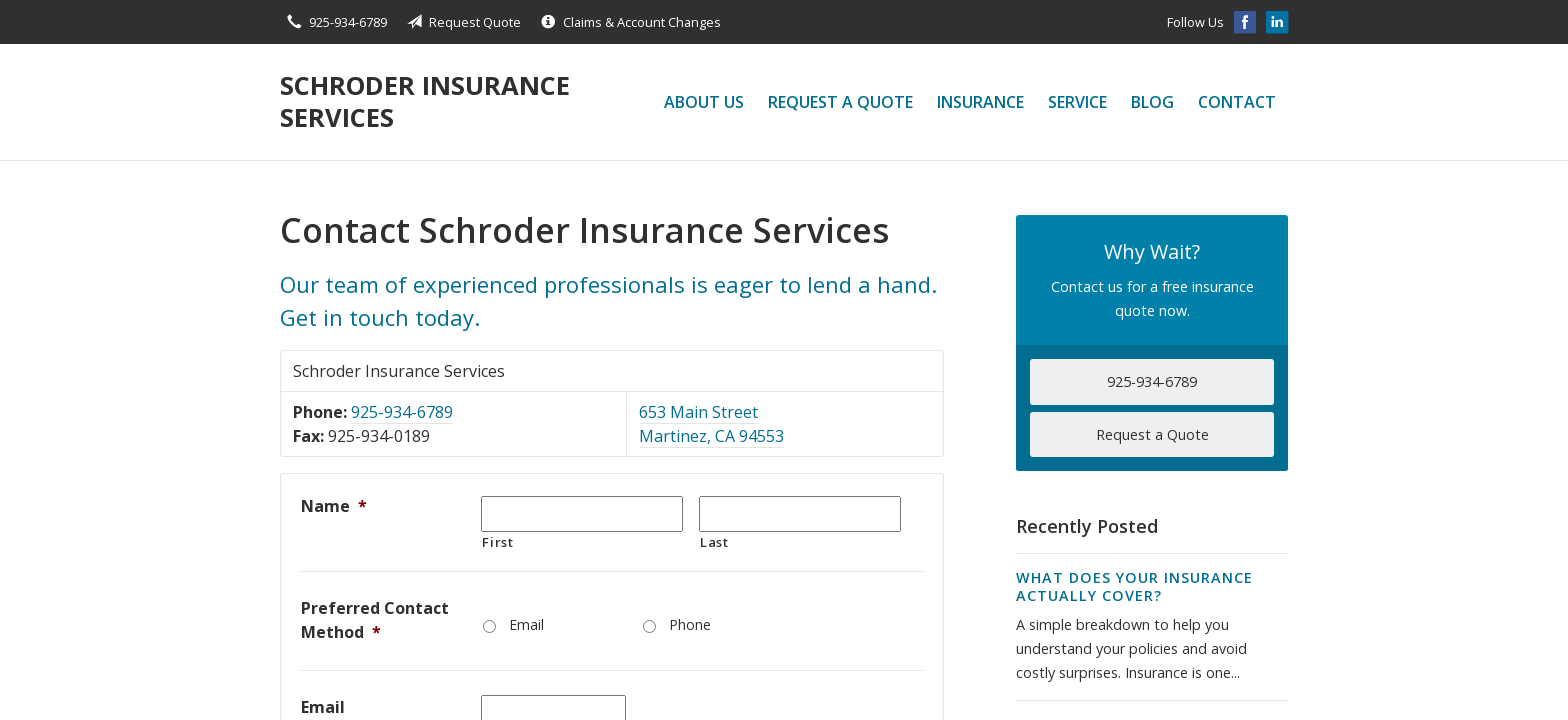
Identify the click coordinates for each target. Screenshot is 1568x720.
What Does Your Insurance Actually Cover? (1134, 586)
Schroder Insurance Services (425, 101)
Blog (1152, 102)
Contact (1237, 102)
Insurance (980, 102)
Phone (690, 624)
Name (334, 506)
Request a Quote (840, 102)
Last (714, 542)
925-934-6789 (402, 412)
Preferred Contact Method (375, 620)
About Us (704, 102)
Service (1077, 102)
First (497, 542)
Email (526, 624)
